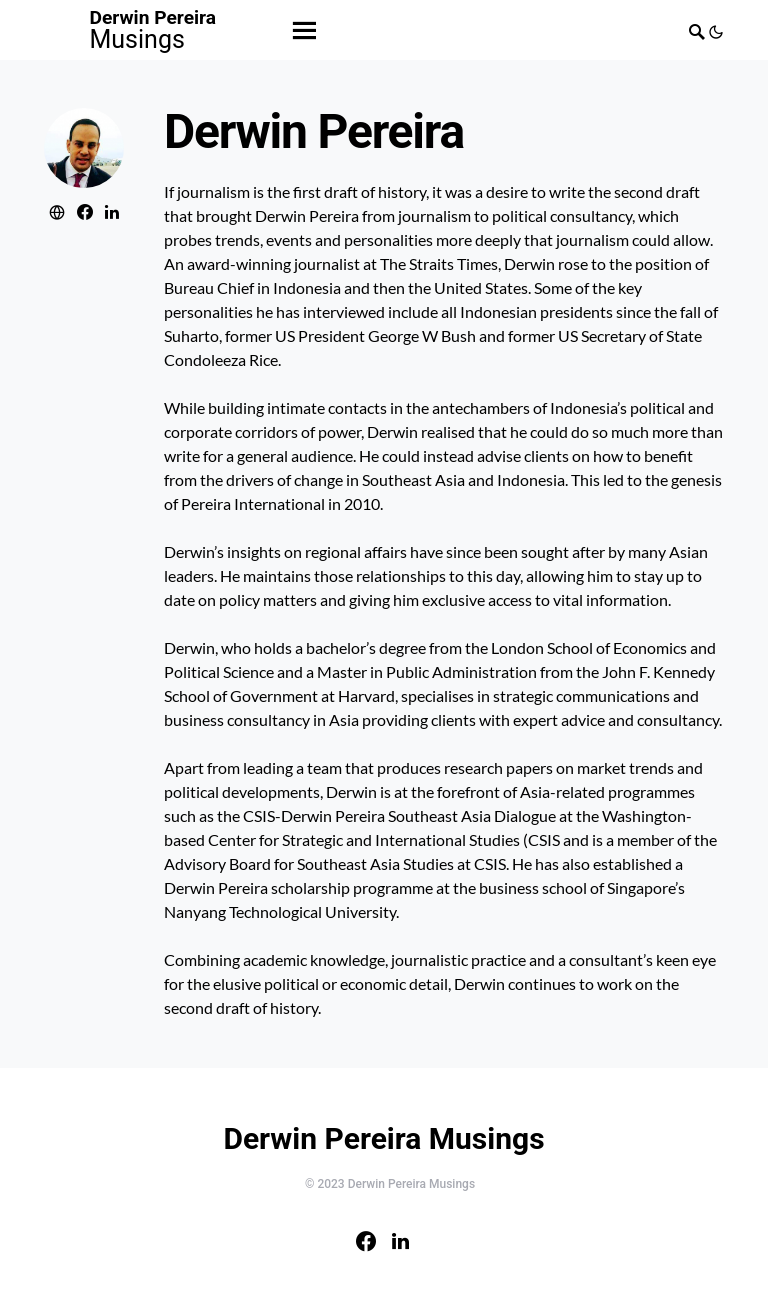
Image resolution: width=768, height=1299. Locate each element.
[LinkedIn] (400, 1241)
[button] (714, 30)
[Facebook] (366, 1241)
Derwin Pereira (153, 29)
